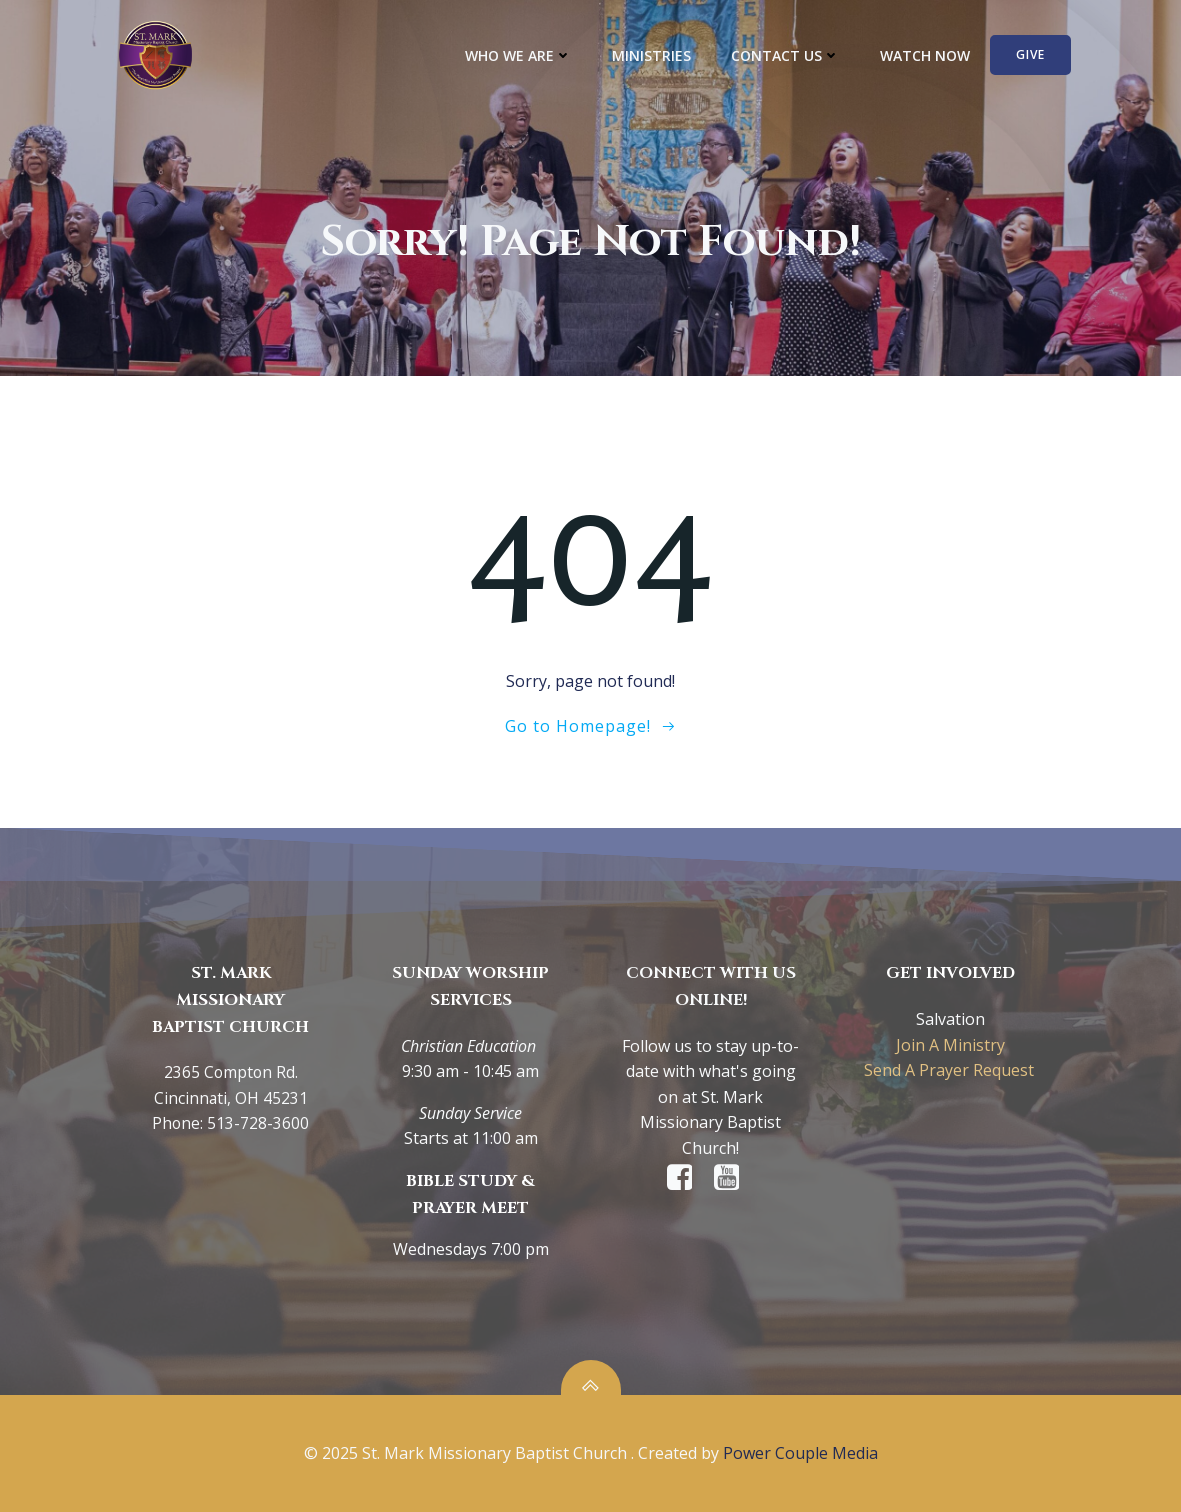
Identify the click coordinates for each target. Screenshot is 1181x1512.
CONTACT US (785, 55)
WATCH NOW (925, 55)
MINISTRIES (651, 55)
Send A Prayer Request (951, 1070)
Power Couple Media (800, 1453)
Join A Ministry (950, 1045)
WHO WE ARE (518, 55)
